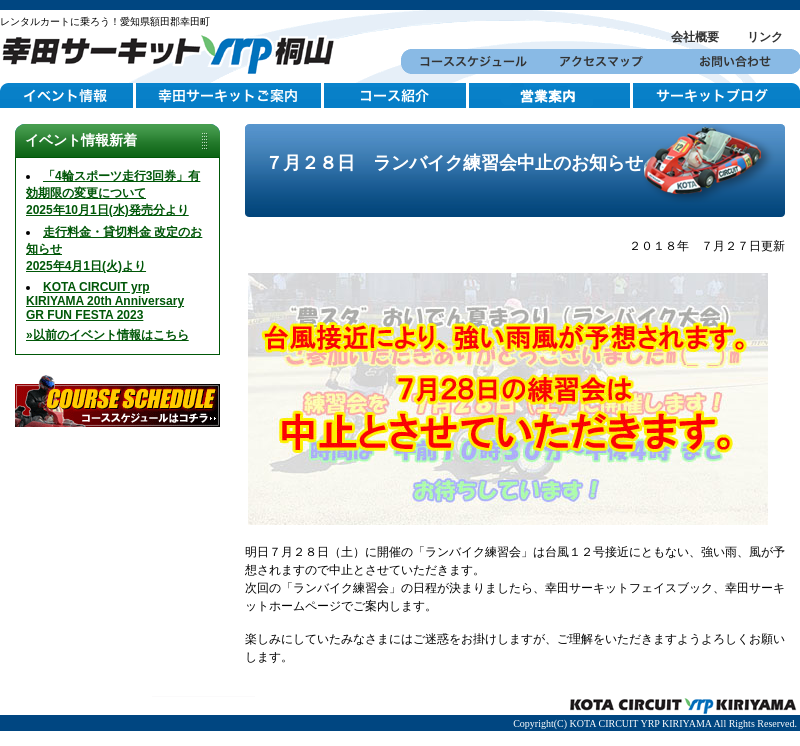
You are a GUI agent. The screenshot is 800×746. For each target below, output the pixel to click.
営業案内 (551, 96)
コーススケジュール (467, 61)
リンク (765, 37)
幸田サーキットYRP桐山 (175, 51)
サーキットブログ (716, 96)
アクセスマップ (600, 61)
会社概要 (695, 37)
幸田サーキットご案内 (230, 96)
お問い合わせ (733, 61)
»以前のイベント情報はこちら (107, 335)
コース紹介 (396, 96)
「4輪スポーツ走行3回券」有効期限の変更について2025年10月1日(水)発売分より (113, 193)
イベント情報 (68, 96)
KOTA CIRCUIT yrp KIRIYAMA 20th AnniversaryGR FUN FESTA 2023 (105, 301)
